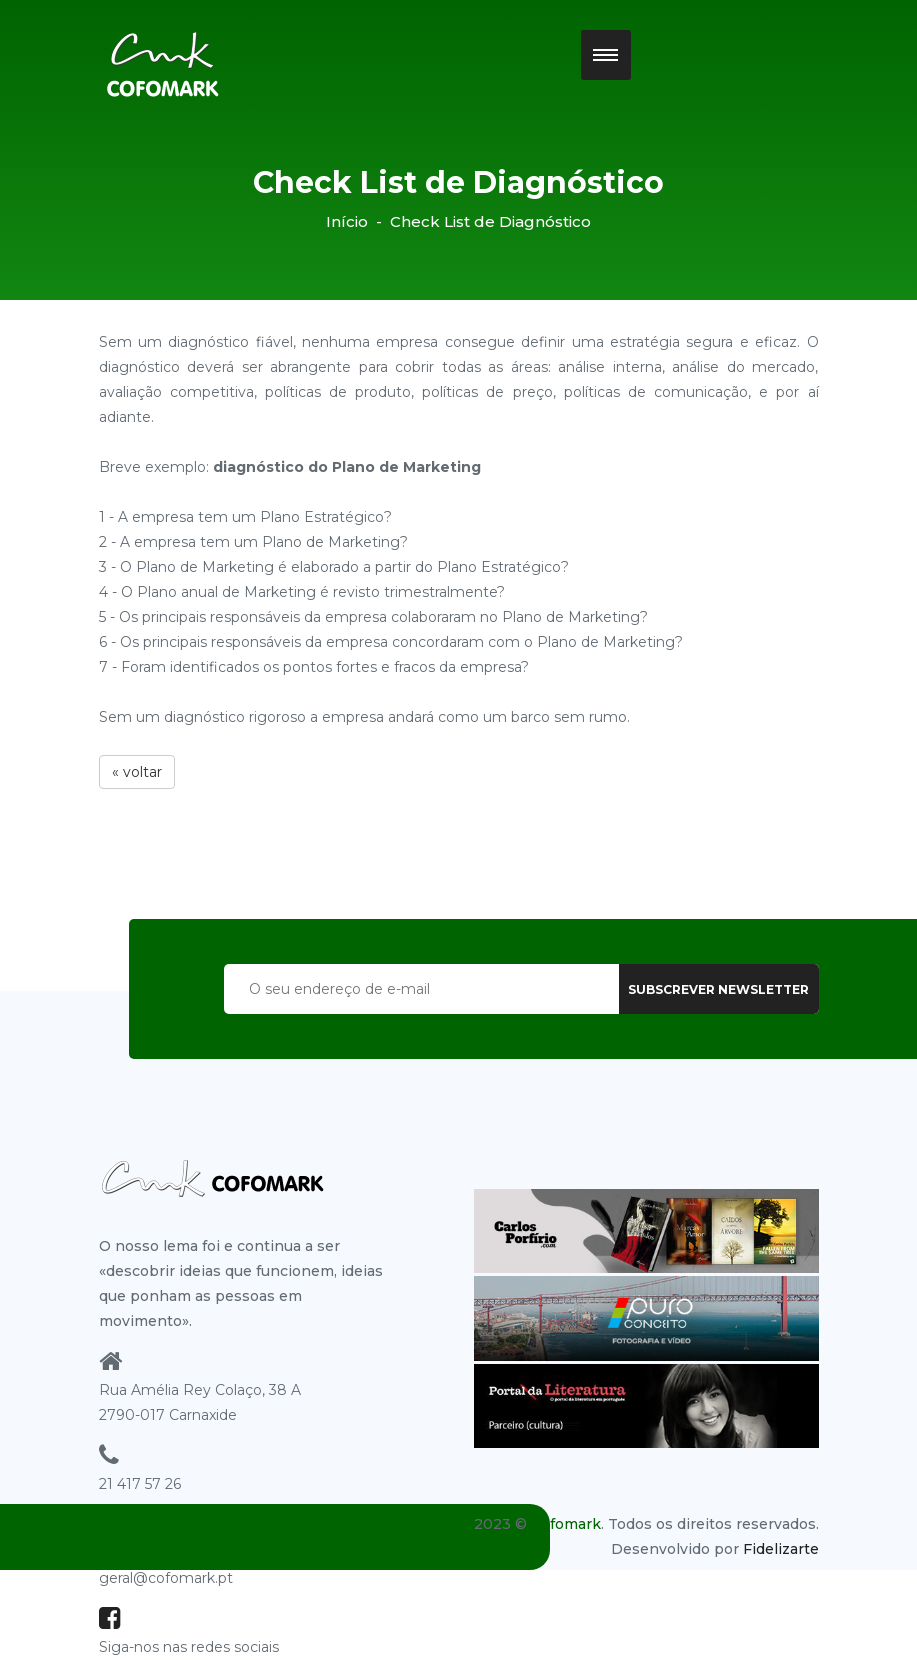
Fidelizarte (781, 1549)
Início (347, 221)
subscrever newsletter (718, 989)
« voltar (137, 772)
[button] (606, 55)
